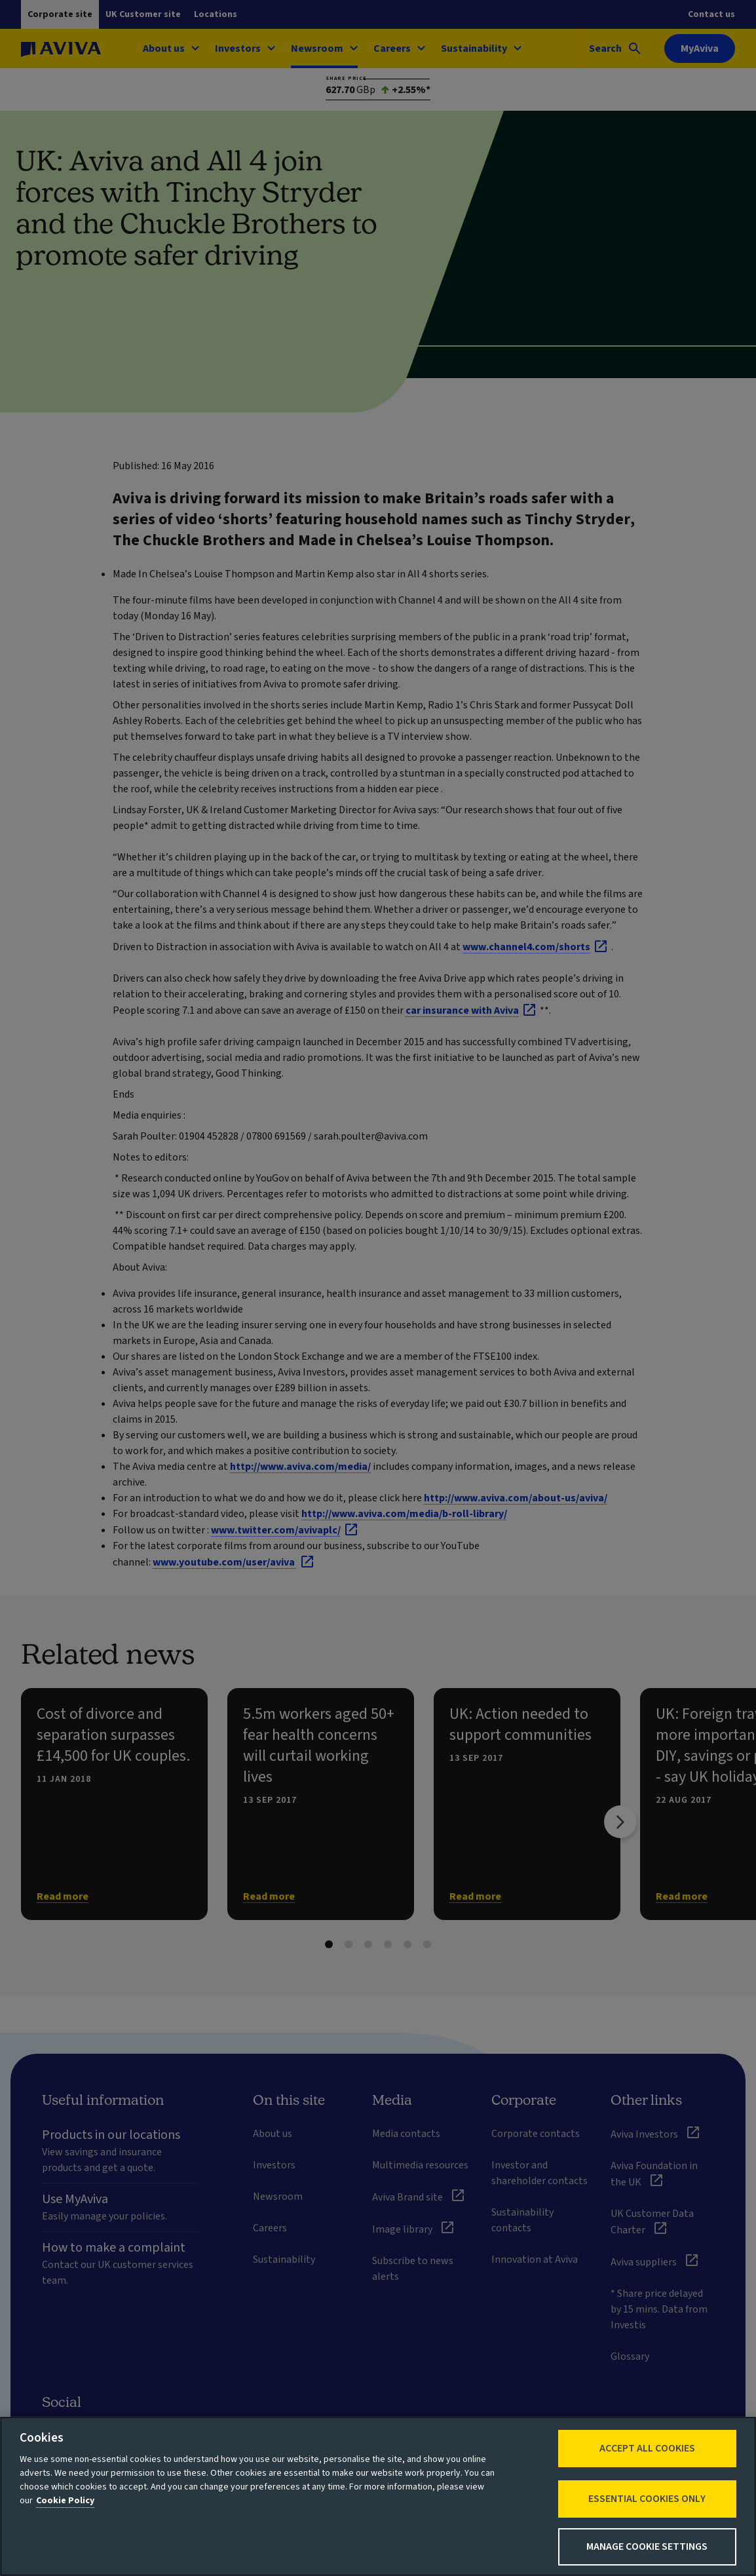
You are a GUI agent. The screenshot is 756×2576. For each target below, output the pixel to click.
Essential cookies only (647, 2498)
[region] (378, 2496)
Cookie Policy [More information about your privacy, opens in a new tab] (65, 2500)
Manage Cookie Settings (647, 2546)
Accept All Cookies (647, 2448)
